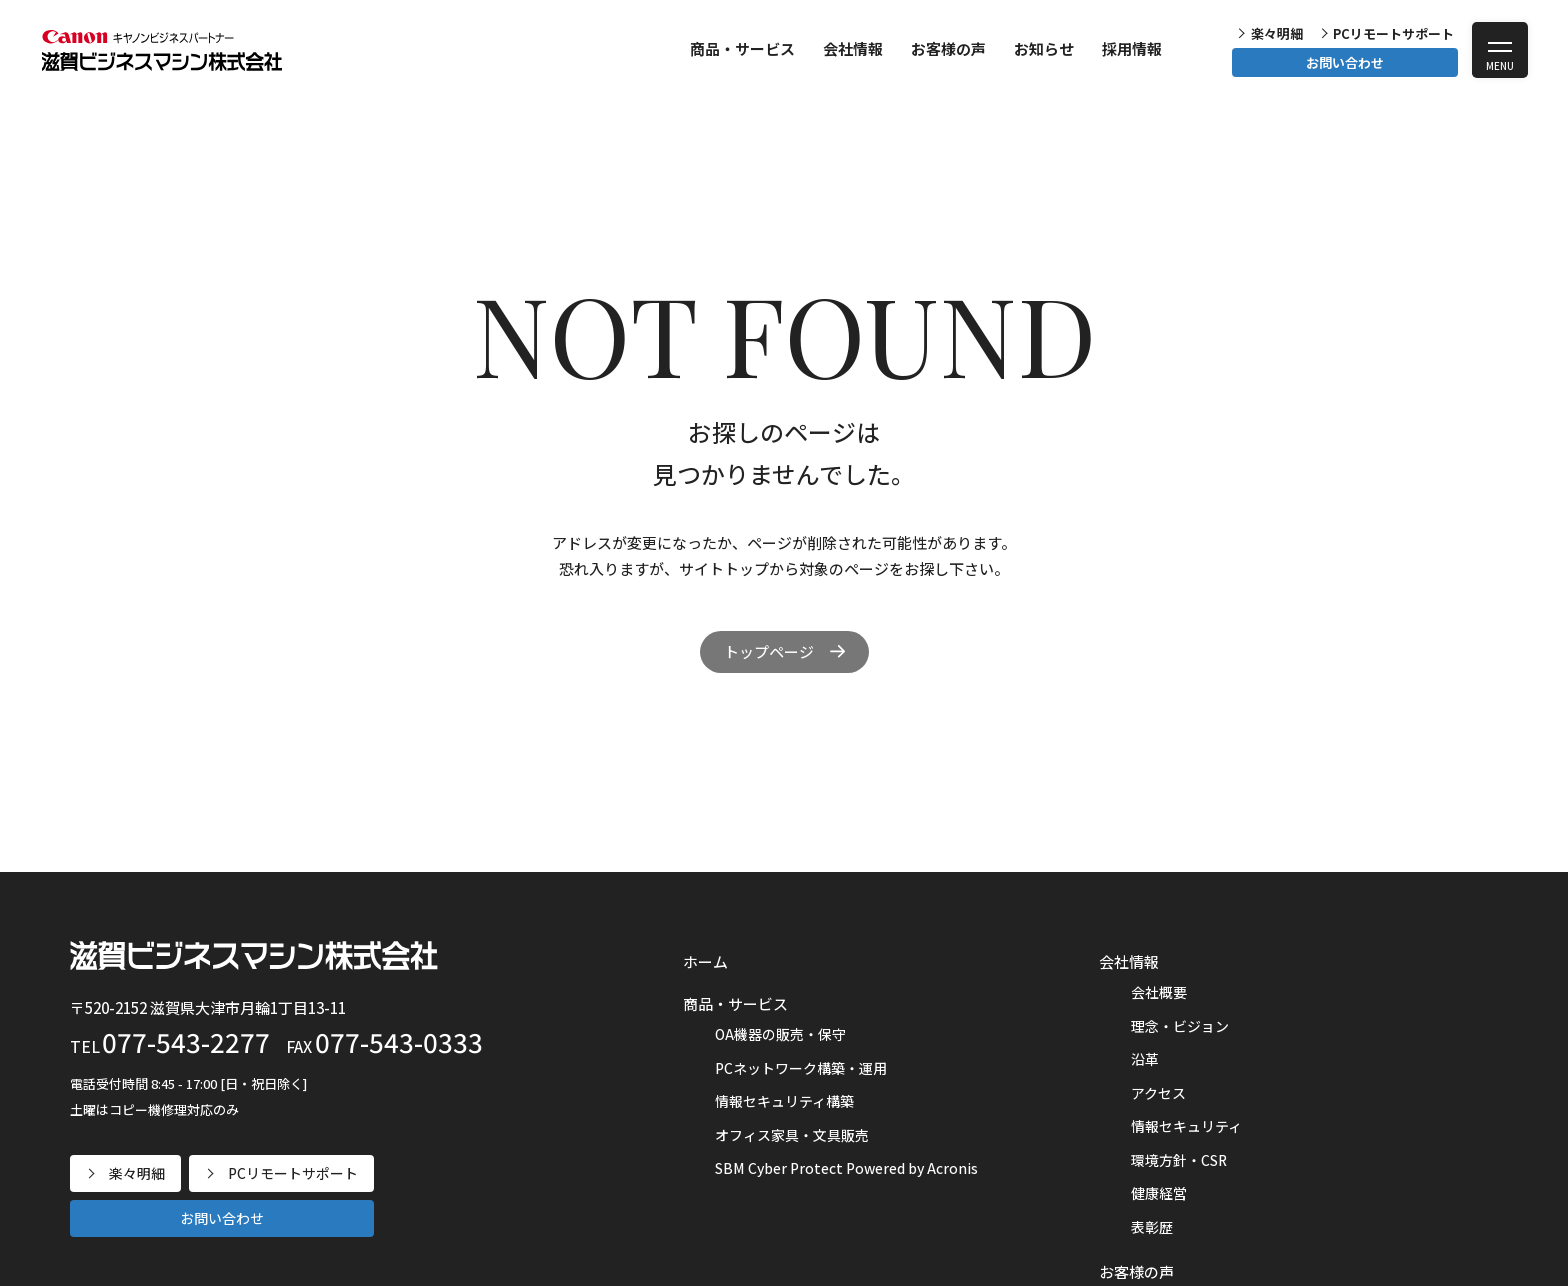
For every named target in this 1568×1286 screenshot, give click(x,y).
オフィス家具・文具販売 (792, 1135)
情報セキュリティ (1186, 1126)
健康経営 (1159, 1193)
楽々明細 (1277, 33)
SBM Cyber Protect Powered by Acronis (846, 1168)
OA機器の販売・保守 (780, 1034)
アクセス (1158, 1093)
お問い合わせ (1345, 62)
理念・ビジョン (1180, 1026)
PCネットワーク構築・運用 (801, 1068)
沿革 (1145, 1059)
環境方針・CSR (1179, 1160)
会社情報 (853, 48)
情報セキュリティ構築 (784, 1101)
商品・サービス (742, 48)
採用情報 (1132, 48)
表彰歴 (1152, 1227)
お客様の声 (948, 48)
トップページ (769, 651)
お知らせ (1044, 48)
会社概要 (1159, 992)
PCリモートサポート (1393, 33)
